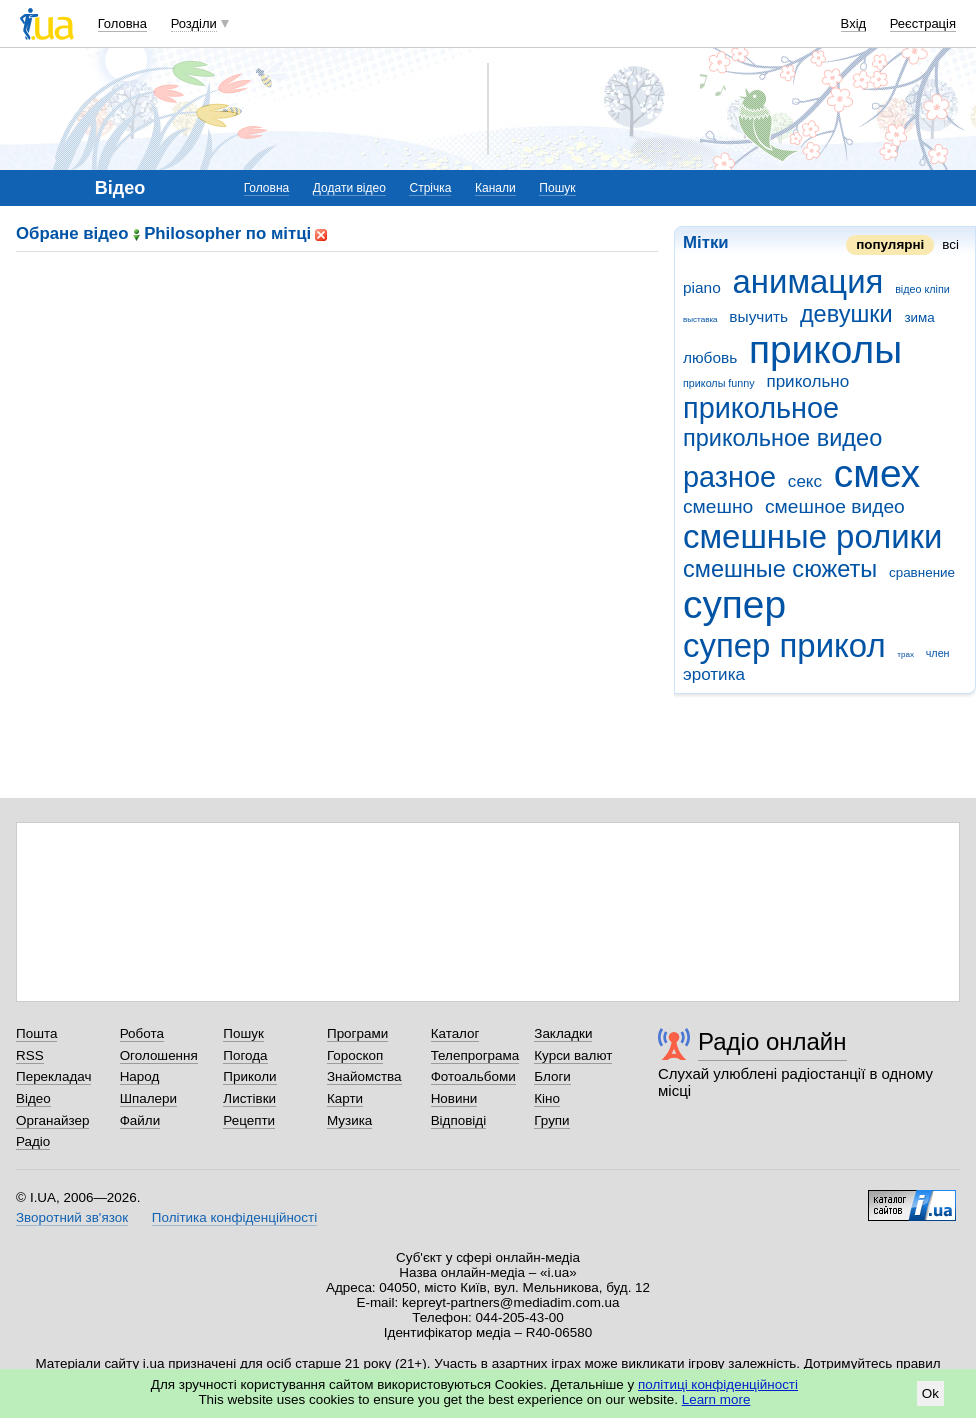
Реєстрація (923, 23)
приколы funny (719, 383)
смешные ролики (812, 536)
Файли (140, 1120)
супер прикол (784, 645)
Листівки (249, 1098)
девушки (846, 314)
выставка (700, 319)
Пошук (557, 188)
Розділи (194, 23)
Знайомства (364, 1076)
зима (919, 317)
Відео (33, 1098)
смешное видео (835, 506)
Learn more (716, 1399)
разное (729, 477)
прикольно (807, 381)
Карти (345, 1098)
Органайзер (52, 1120)
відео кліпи (922, 289)
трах (905, 654)
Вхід (854, 23)
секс (805, 481)
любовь (710, 357)
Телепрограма (475, 1055)
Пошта (36, 1033)
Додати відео (349, 188)
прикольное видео (782, 438)
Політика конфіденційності (234, 1217)
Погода (245, 1055)
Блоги (552, 1076)
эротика (714, 674)
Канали (495, 188)
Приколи (249, 1076)
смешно (718, 506)
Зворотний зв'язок (72, 1217)
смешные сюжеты (780, 569)
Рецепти (249, 1120)
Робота (142, 1033)
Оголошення (159, 1055)
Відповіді (459, 1120)
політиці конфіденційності (718, 1384)
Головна (122, 23)
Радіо (33, 1141)
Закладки (563, 1033)
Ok (930, 1393)
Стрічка (430, 188)
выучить (758, 316)
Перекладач (53, 1076)
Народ (140, 1076)
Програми (357, 1033)
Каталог (455, 1033)
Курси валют (573, 1055)
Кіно (547, 1098)
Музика (349, 1120)
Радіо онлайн (772, 1041)
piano (702, 287)
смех (877, 473)
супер (734, 604)
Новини (454, 1098)
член (938, 653)
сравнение (922, 572)
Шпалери (148, 1098)
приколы (825, 349)
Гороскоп (355, 1055)
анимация (808, 281)
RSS (30, 1055)
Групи (551, 1120)
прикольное (761, 408)
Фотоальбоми (473, 1076)
